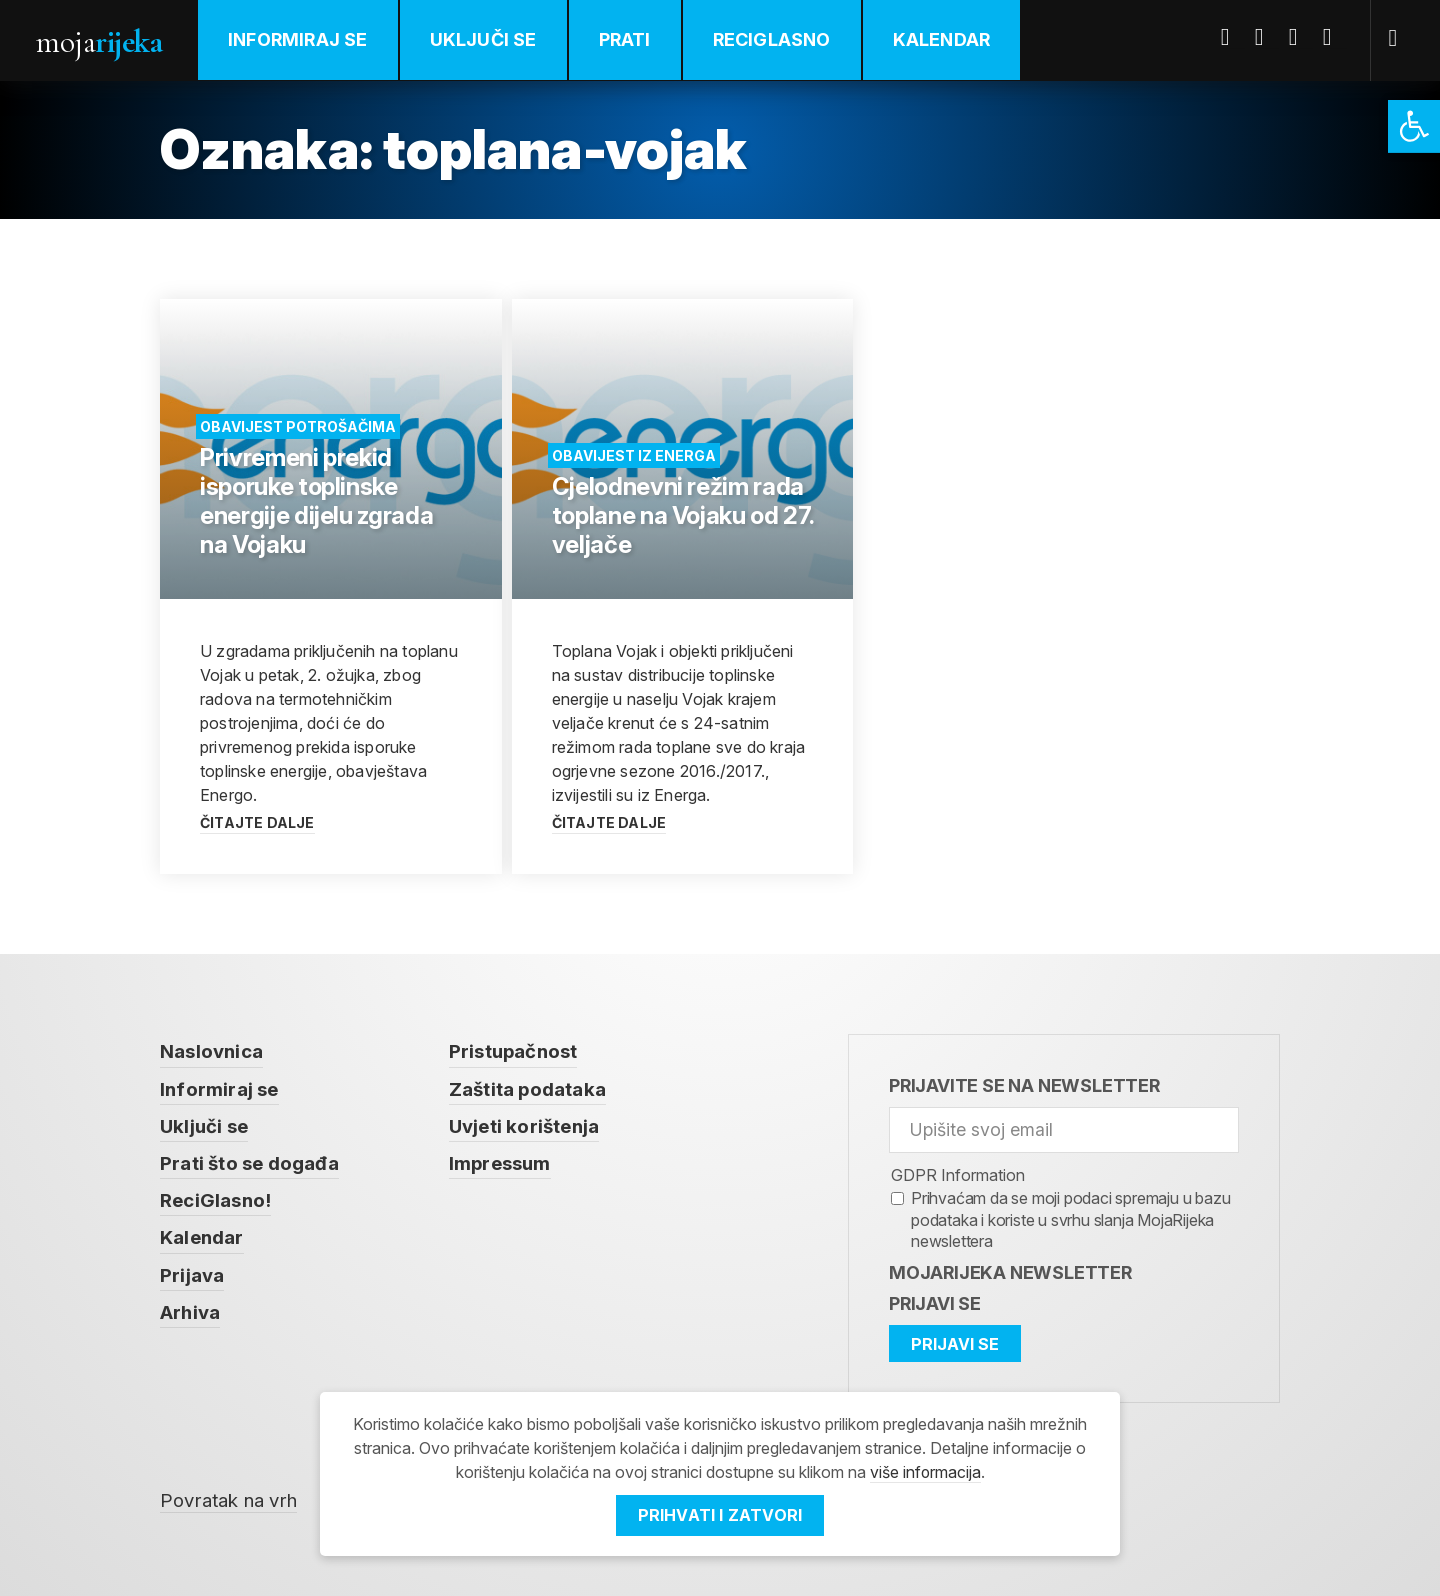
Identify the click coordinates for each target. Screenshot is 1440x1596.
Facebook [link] (1233, 37)
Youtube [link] (1301, 37)
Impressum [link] (500, 1164)
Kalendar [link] (944, 39)
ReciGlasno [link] (774, 39)
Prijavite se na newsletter (1024, 1085)
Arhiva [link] (190, 1314)
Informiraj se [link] (300, 39)
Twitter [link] (1267, 37)
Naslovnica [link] (211, 1051)
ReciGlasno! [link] (215, 1201)
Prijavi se (935, 1303)
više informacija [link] (925, 1473)
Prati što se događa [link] (249, 1164)
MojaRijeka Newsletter (1010, 1272)
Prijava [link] (192, 1276)
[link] (1414, 126)
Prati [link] (627, 39)
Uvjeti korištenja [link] (524, 1126)
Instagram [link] (1335, 37)
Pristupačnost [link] (514, 1051)
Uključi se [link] (485, 39)
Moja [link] (100, 41)
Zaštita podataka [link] (528, 1089)
